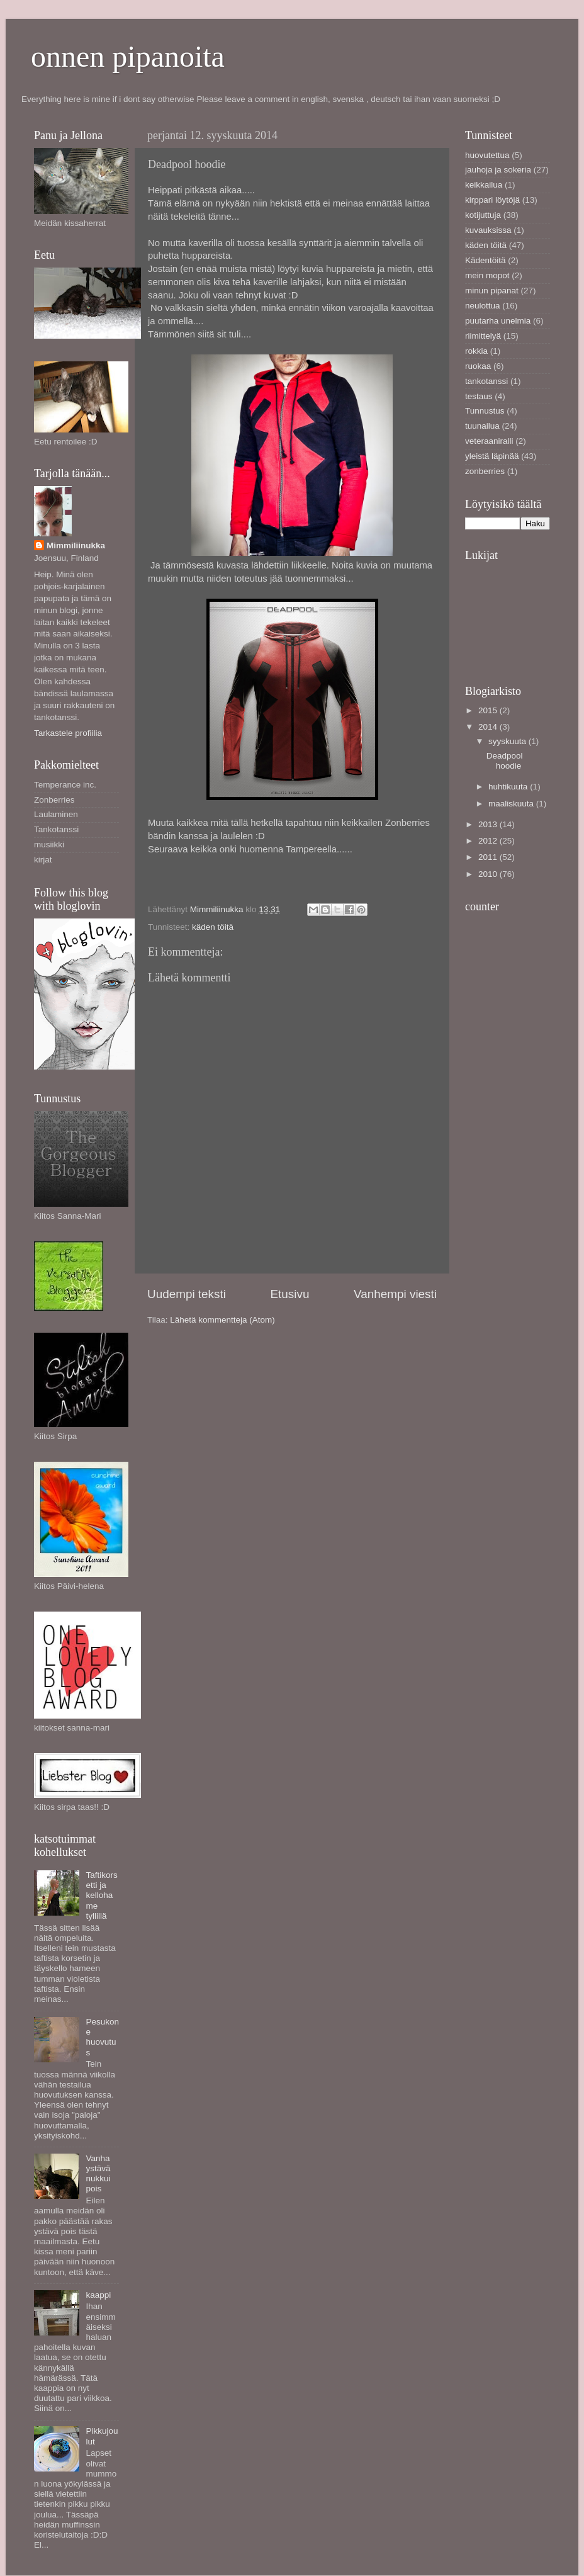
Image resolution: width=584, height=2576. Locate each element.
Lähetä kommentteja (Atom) (222, 1320)
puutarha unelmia (498, 320)
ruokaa (478, 366)
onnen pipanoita (128, 56)
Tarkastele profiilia (68, 733)
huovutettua (487, 155)
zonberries (485, 471)
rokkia (476, 351)
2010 (489, 874)
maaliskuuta (512, 803)
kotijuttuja (483, 215)
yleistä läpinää (492, 456)
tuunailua (482, 426)
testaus (479, 396)
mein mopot (487, 275)
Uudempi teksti (186, 1294)
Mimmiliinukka (76, 545)
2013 (489, 824)
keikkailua (483, 184)
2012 (489, 840)
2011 (489, 857)
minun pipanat (492, 290)
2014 (489, 727)
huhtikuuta (509, 786)
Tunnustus (485, 410)
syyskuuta (508, 741)
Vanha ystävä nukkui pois (98, 2174)
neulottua (482, 305)
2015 (489, 710)
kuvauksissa (488, 230)
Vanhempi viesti (395, 1294)
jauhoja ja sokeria (498, 169)
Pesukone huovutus (102, 2037)
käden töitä (212, 927)
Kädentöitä (485, 260)
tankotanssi (486, 381)
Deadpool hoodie (504, 761)
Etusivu (290, 1294)
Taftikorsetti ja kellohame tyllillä (101, 1895)
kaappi (98, 2295)
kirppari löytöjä (492, 200)
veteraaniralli (489, 441)
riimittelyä (483, 336)
